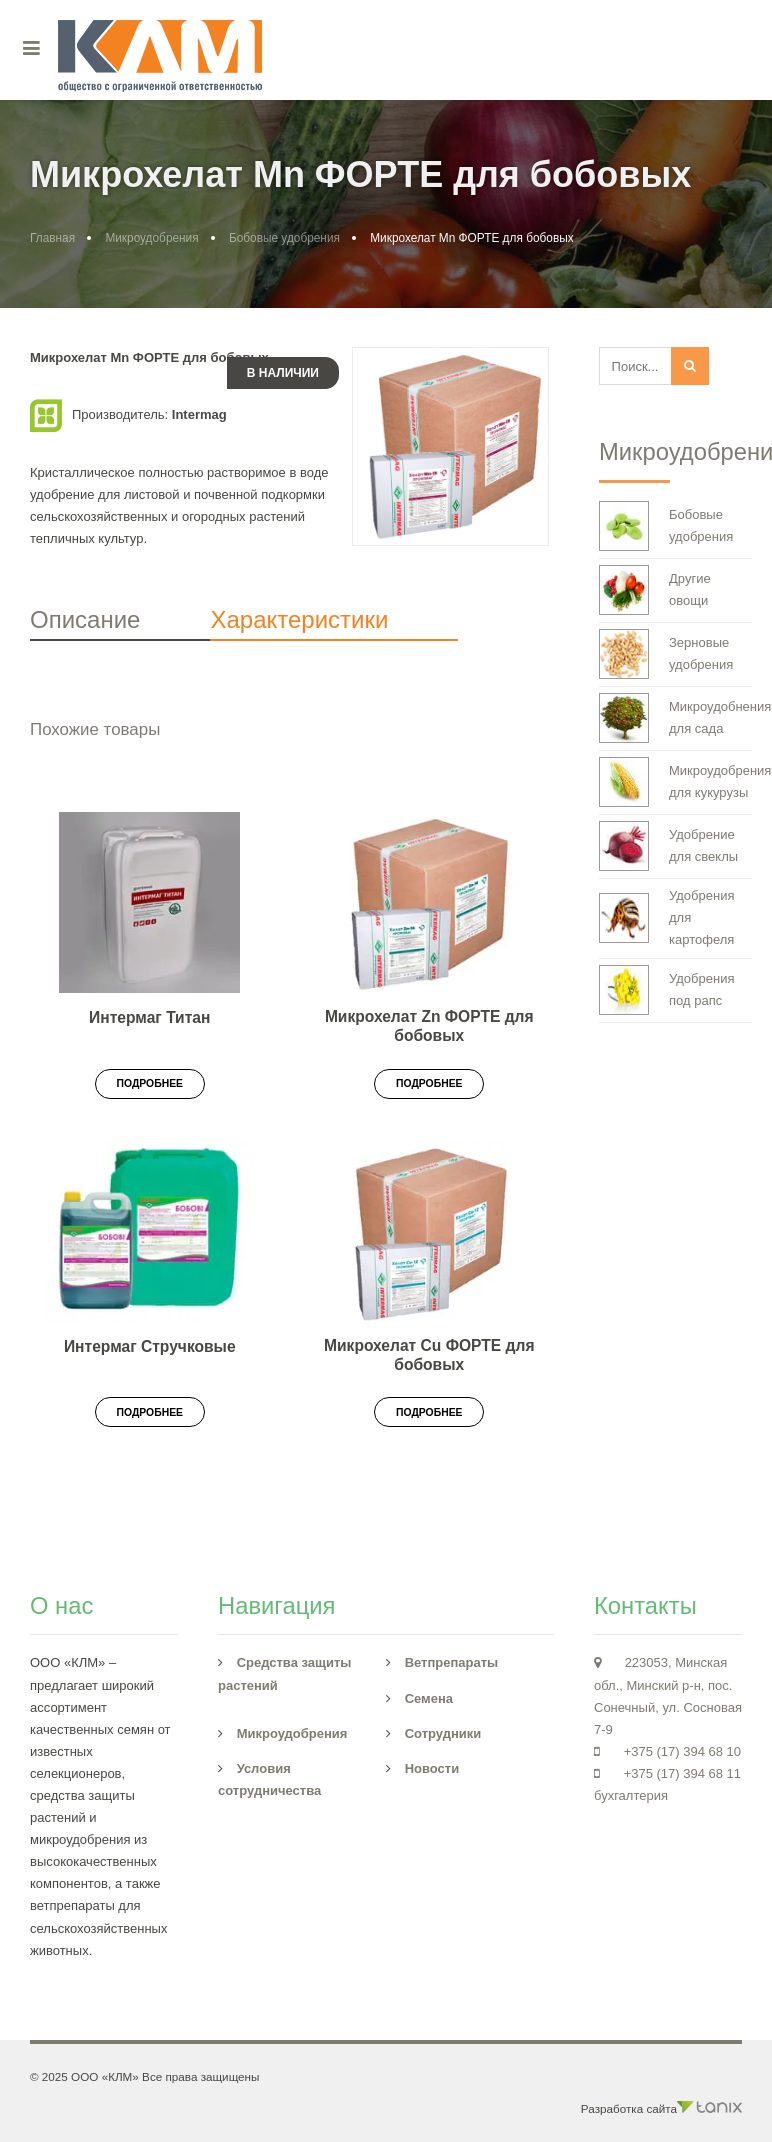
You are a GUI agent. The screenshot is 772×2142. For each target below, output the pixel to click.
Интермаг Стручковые (150, 1346)
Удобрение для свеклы (668, 846)
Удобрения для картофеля (666, 917)
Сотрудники (443, 1733)
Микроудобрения (151, 238)
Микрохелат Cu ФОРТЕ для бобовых (429, 1355)
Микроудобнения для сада (675, 718)
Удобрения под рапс (666, 990)
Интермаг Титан (149, 1017)
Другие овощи (655, 590)
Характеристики (299, 619)
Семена (429, 1698)
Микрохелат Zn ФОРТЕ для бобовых (429, 1026)
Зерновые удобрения (666, 654)
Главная (52, 238)
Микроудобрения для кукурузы (675, 782)
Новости (432, 1768)
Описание (85, 619)
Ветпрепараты (452, 1662)
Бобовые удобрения (284, 238)
